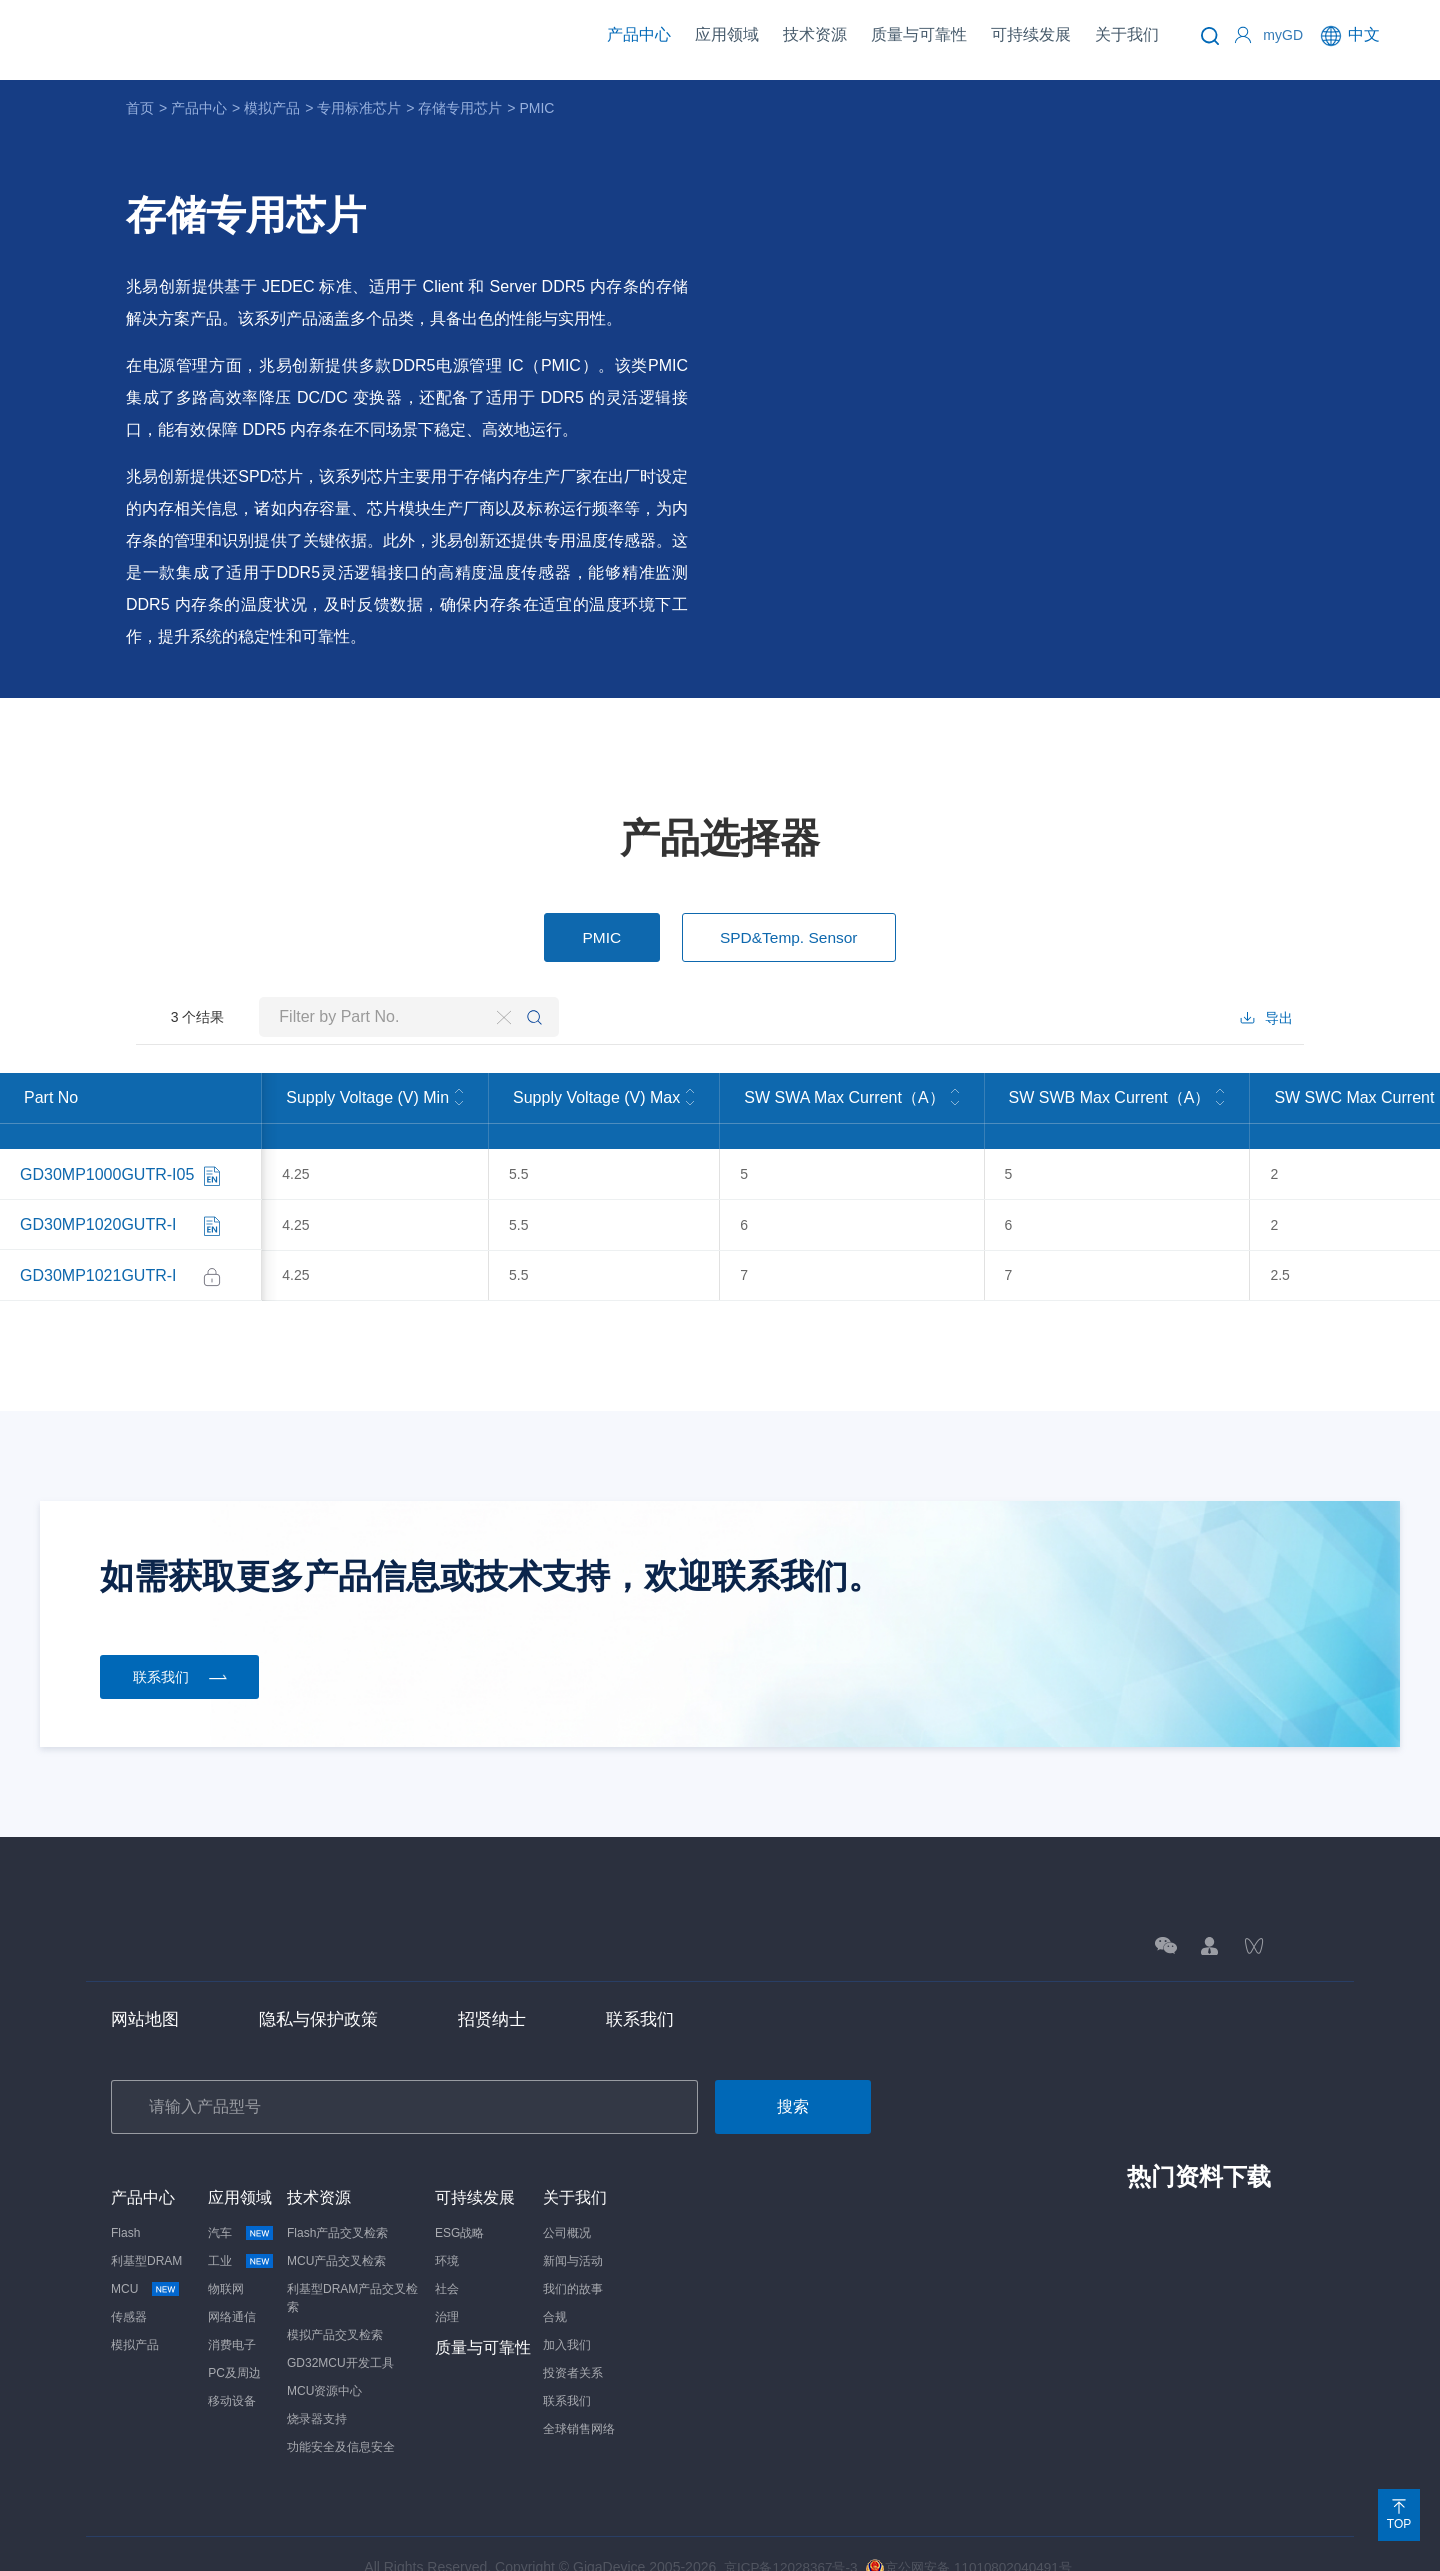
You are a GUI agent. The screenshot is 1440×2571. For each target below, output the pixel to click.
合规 (555, 2290)
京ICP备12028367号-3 (786, 2540)
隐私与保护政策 (326, 1991)
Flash (125, 2206)
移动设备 (232, 2374)
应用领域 (727, 34)
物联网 (226, 2262)
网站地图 (147, 1991)
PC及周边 (234, 2346)
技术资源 (815, 34)
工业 (227, 2234)
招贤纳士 (505, 1991)
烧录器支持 (317, 2392)
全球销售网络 (579, 2402)
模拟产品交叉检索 (335, 2308)
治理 (447, 2290)
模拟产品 (272, 108)
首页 (140, 108)
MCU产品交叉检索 (336, 2234)
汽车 (227, 2206)
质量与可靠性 (919, 34)
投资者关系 (573, 2346)
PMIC (536, 108)
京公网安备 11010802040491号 (971, 2540)
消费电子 (232, 2318)
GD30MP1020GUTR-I (98, 1211)
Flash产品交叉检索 (337, 2206)
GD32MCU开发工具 (340, 2336)
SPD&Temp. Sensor (792, 938)
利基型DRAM (146, 2234)
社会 (447, 2262)
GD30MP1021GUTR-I (98, 1251)
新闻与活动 (573, 2234)
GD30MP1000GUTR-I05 (107, 1171)
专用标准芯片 (359, 108)
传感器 (129, 2290)
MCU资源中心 (324, 2364)
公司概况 (567, 2206)
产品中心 (639, 34)
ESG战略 (459, 2206)
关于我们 (1127, 34)
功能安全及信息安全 (341, 2420)
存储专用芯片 (460, 108)
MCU (131, 2262)
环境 (447, 2234)
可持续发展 (1031, 34)
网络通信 (232, 2290)
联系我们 (657, 1991)
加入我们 (567, 2318)
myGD (1283, 35)
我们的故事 (573, 2262)
